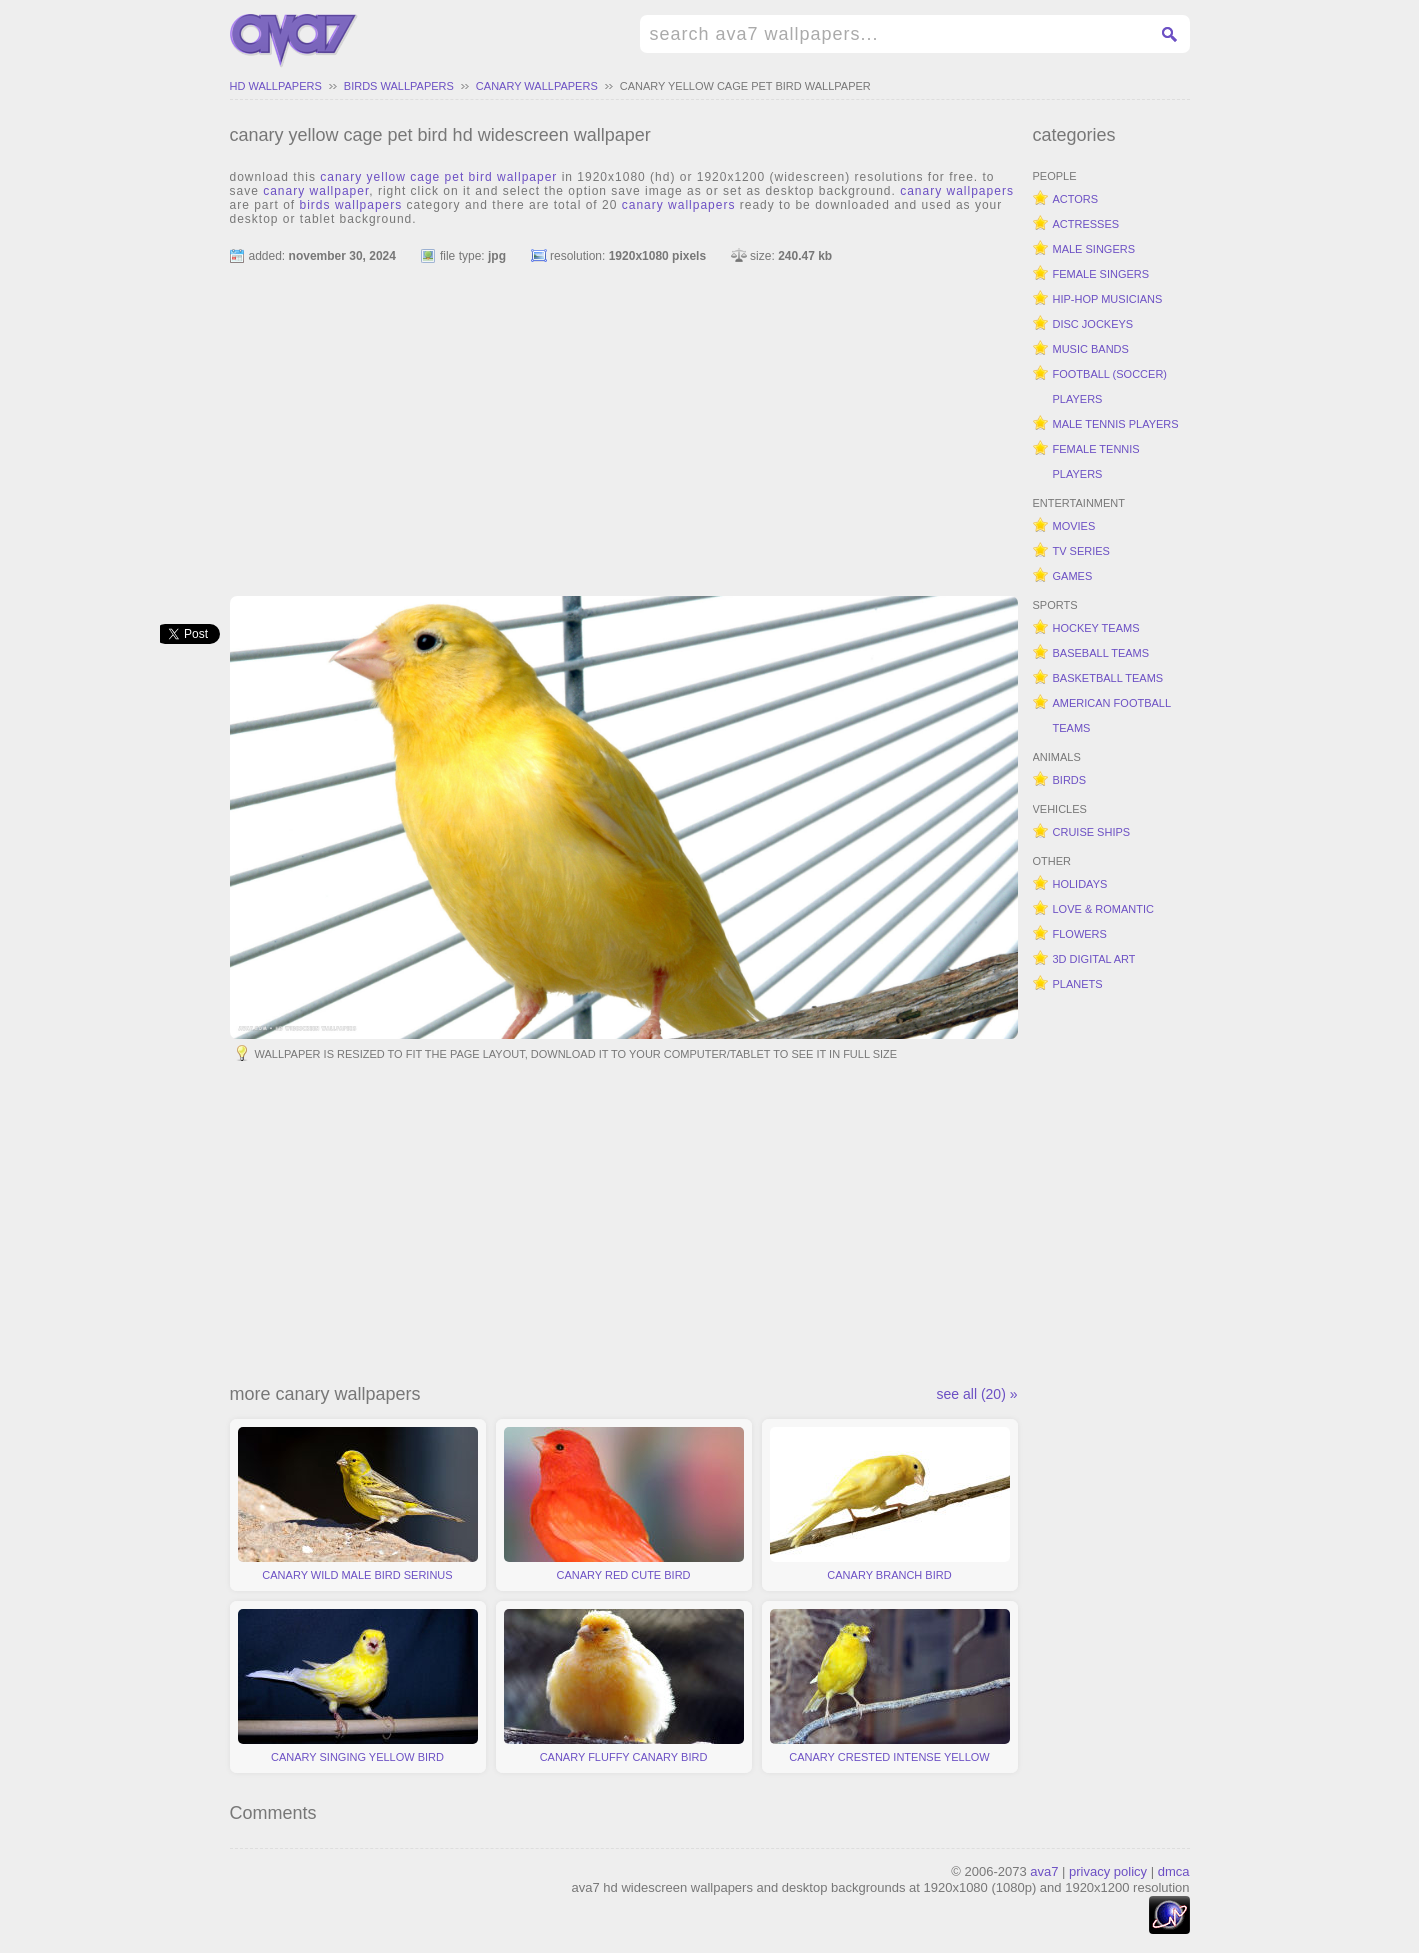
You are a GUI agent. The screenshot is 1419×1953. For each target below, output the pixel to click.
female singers (1101, 274)
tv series (1081, 551)
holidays (1080, 884)
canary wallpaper (316, 191)
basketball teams (1108, 678)
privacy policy (1108, 1871)
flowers (1080, 934)
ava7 (1044, 1871)
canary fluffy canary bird (624, 1686)
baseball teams (1101, 653)
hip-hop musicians (1108, 299)
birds (1070, 780)
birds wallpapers (399, 86)
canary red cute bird (624, 1504)
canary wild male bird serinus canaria (358, 1509)
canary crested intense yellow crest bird (890, 1691)
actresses (1086, 224)
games (1073, 576)
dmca (1174, 1871)
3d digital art (1094, 959)
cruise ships (1092, 832)
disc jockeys (1093, 324)
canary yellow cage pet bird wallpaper (745, 86)
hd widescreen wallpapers (294, 41)
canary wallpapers (537, 86)
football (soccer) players (1110, 386)
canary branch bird (890, 1504)
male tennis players (1116, 424)
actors (1076, 199)
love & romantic (1103, 909)
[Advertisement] (624, 421)
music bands (1091, 349)
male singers (1094, 249)
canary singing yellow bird (358, 1686)
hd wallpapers (276, 86)
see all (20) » (977, 1394)
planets (1078, 984)
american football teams (1112, 715)
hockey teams (1096, 628)
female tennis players (1096, 461)
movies (1074, 526)
